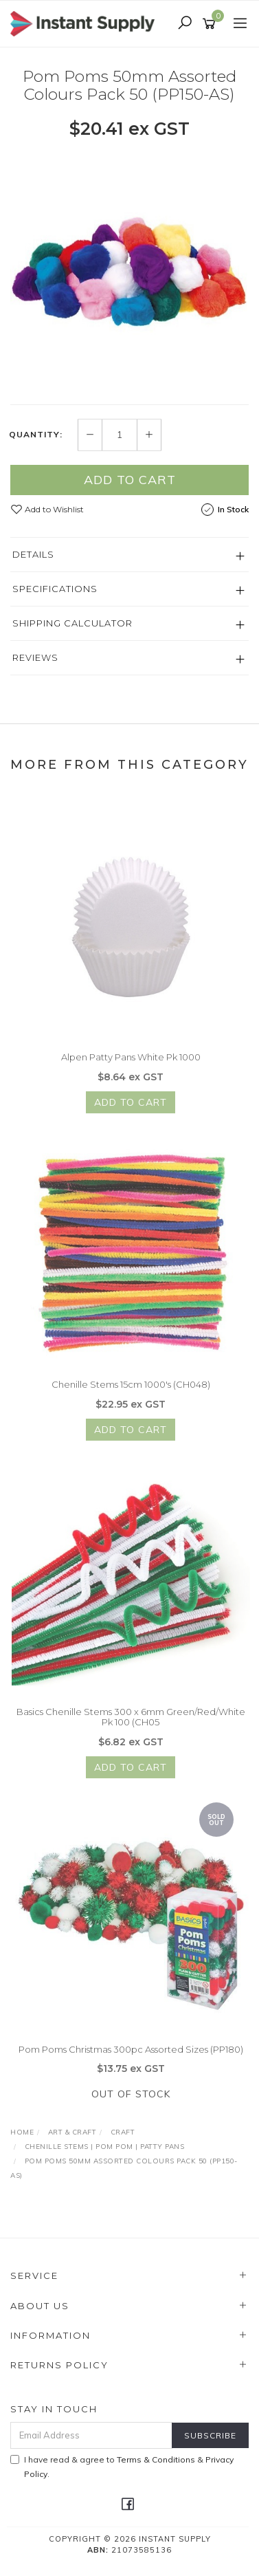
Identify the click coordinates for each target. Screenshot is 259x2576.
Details (33, 554)
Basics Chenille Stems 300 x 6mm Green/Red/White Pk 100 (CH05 (130, 1723)
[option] (129, 271)
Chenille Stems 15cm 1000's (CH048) (131, 1390)
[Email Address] (91, 2435)
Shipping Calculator (72, 623)
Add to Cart (130, 480)
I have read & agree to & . (122, 2466)
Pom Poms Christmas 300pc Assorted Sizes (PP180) (131, 2054)
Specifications (55, 588)
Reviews (35, 657)
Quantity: (36, 435)
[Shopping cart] (211, 24)
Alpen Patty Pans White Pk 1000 (131, 1063)
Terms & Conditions (156, 2459)
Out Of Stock (130, 2100)
